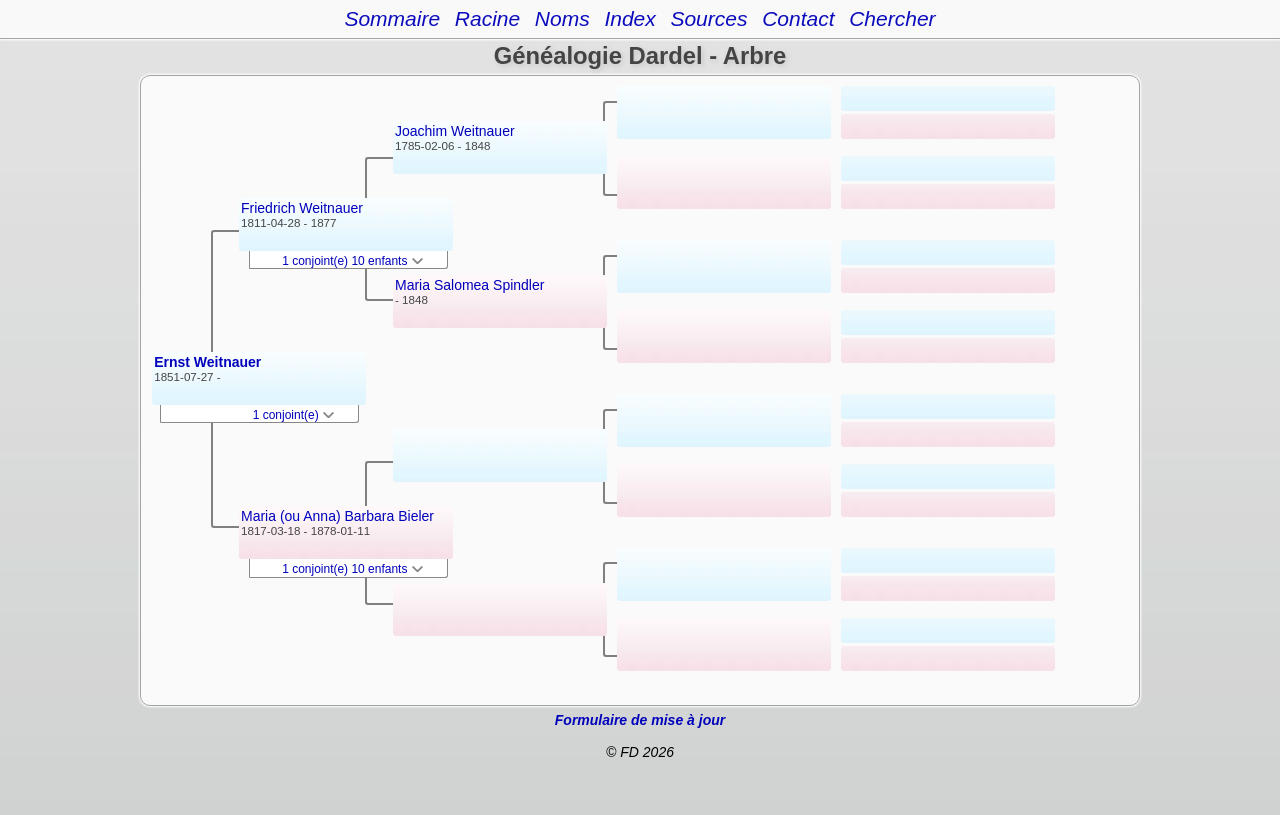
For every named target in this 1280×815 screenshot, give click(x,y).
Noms (562, 18)
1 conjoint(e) (293, 415)
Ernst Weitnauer (207, 362)
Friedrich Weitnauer (302, 208)
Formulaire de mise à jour (640, 720)
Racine (487, 18)
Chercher (892, 18)
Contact (798, 18)
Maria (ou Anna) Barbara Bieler (337, 516)
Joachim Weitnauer (455, 131)
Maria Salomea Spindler (469, 285)
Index (629, 18)
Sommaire (392, 18)
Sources (708, 18)
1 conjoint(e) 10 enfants (352, 261)
